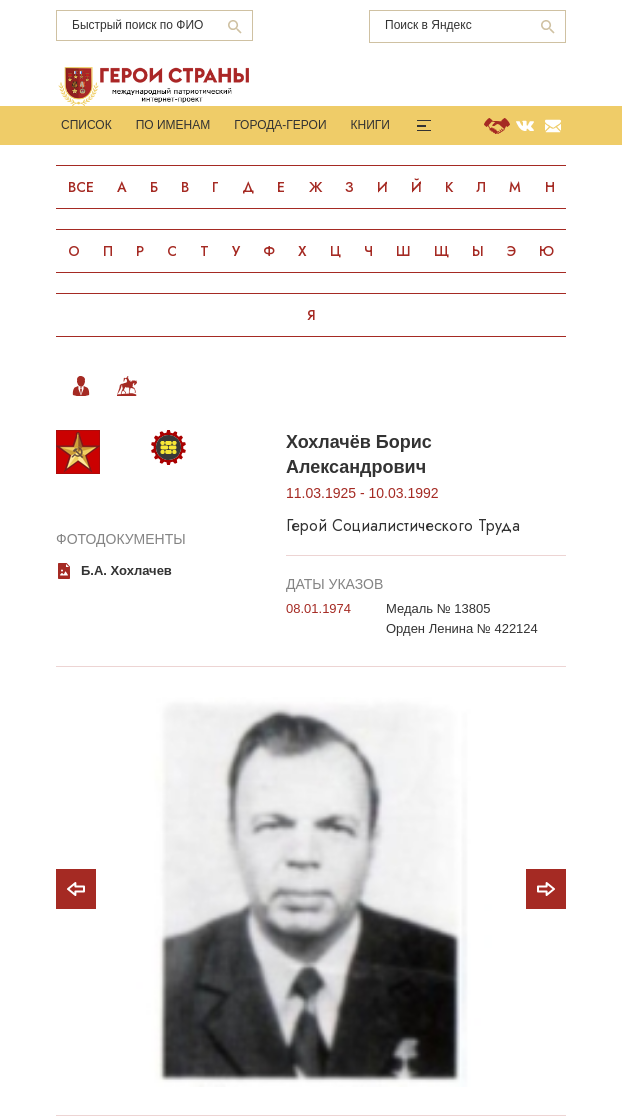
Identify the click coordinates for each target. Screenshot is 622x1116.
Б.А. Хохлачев (126, 570)
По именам (173, 125)
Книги (370, 125)
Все (81, 187)
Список (86, 125)
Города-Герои (280, 125)
